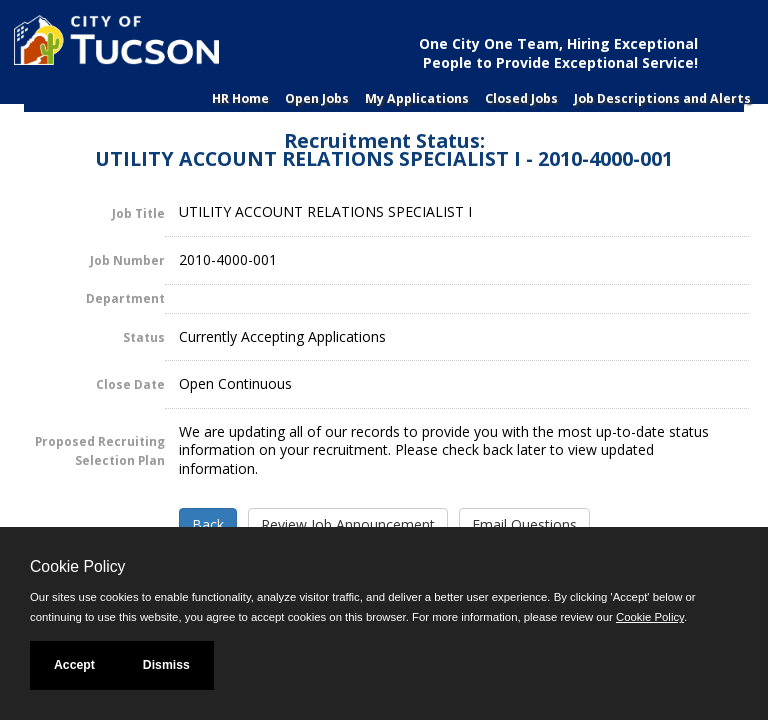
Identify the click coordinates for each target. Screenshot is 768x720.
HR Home (240, 98)
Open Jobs (317, 98)
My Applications (417, 98)
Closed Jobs (521, 98)
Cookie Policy (77, 566)
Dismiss (166, 665)
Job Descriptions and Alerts (662, 98)
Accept (74, 665)
